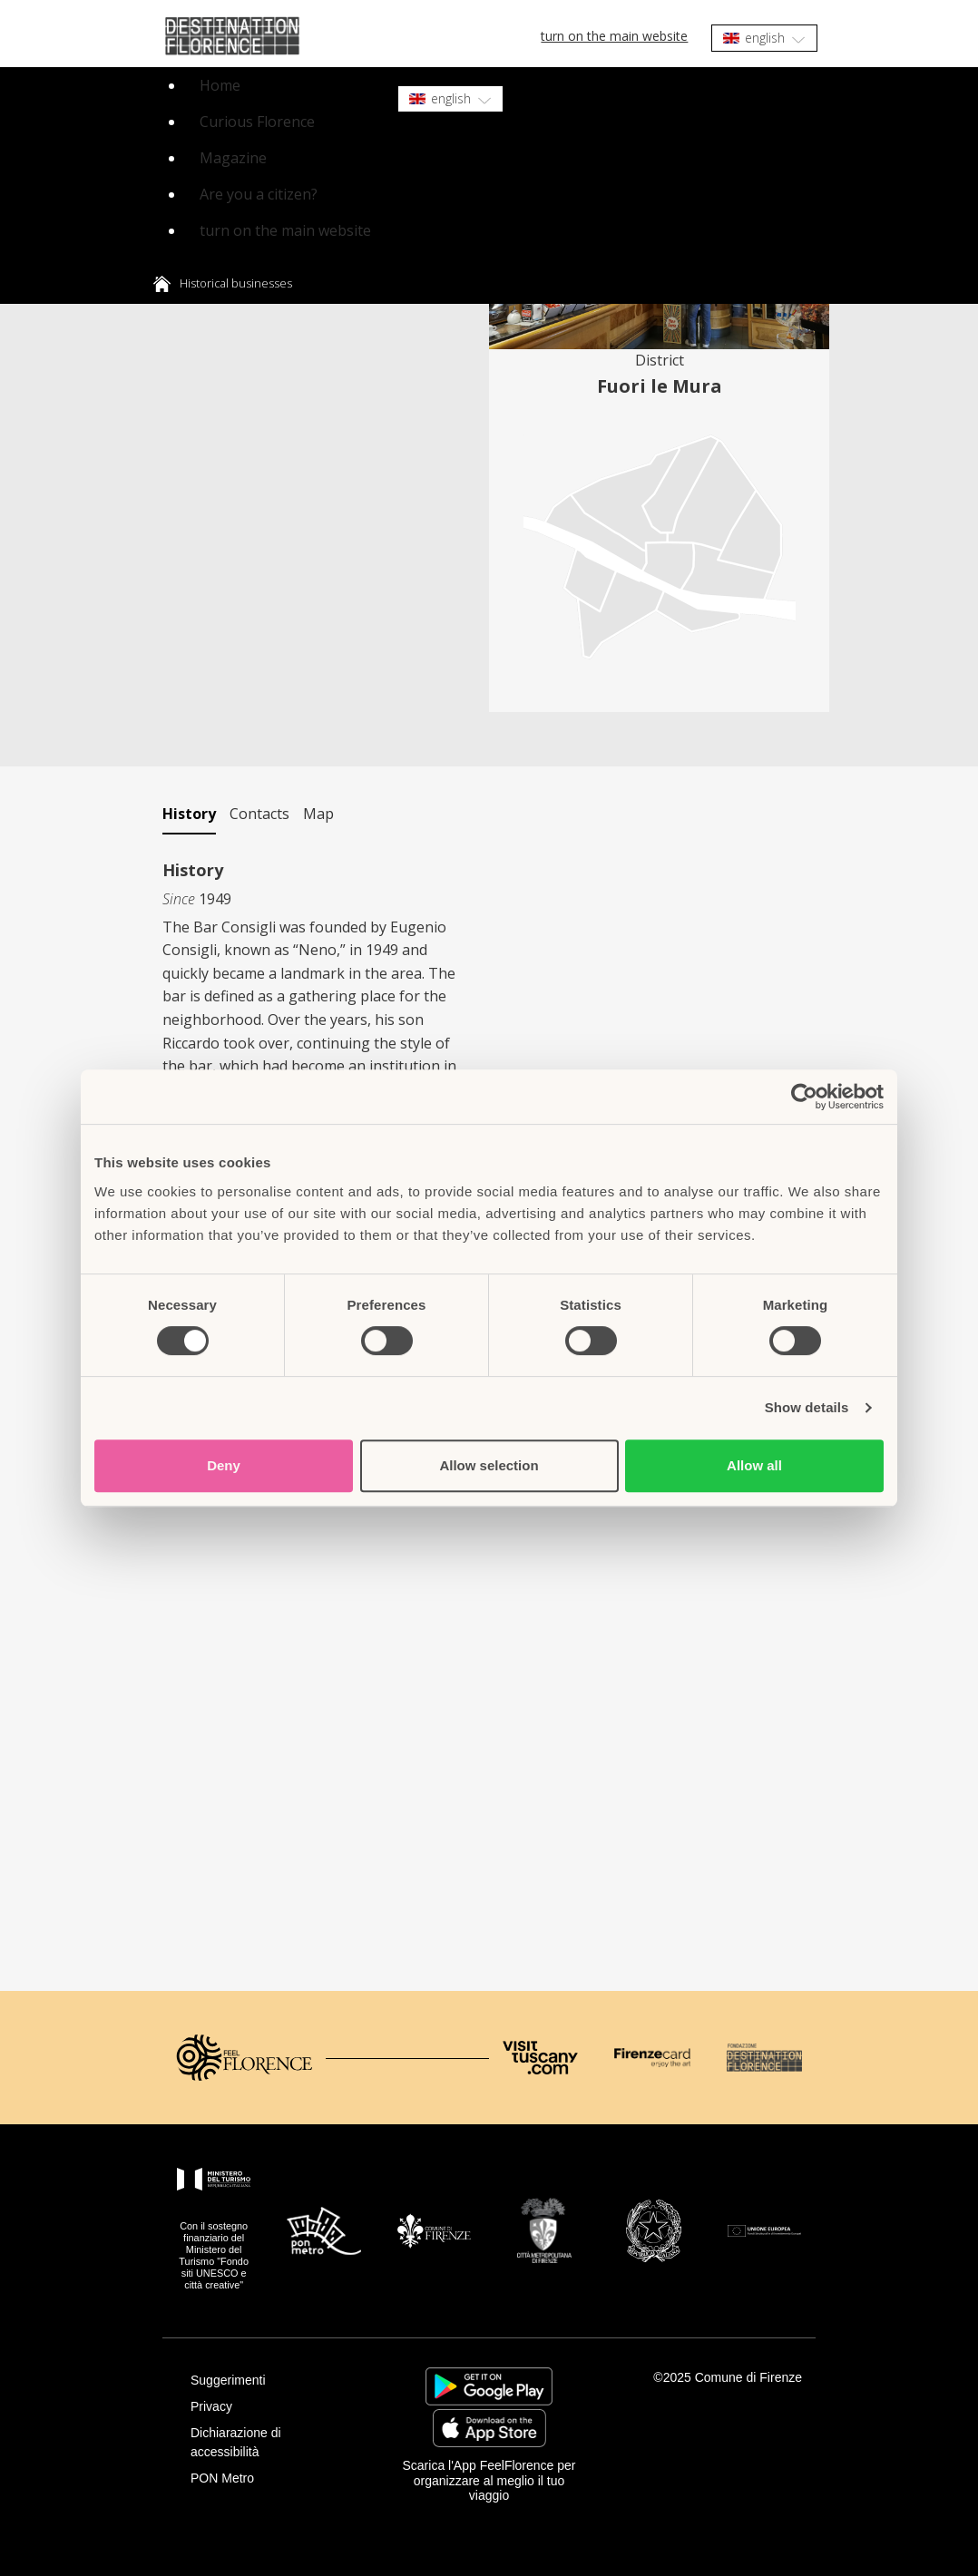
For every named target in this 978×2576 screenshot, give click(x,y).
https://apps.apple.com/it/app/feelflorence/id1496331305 (489, 2428)
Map (318, 814)
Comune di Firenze (748, 2377)
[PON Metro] (271, 2478)
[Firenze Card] (651, 2057)
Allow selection (488, 1465)
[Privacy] (271, 2407)
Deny (223, 1465)
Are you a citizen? (259, 194)
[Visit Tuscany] (540, 2057)
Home (220, 85)
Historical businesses (236, 283)
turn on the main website (614, 35)
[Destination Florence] (764, 2058)
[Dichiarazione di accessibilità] (271, 2442)
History (189, 814)
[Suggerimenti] (271, 2380)
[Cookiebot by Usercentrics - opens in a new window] (804, 1096)
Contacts (259, 814)
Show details (807, 1407)
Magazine (233, 158)
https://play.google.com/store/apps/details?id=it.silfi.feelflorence (489, 2386)
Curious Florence (257, 122)
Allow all (754, 1465)
